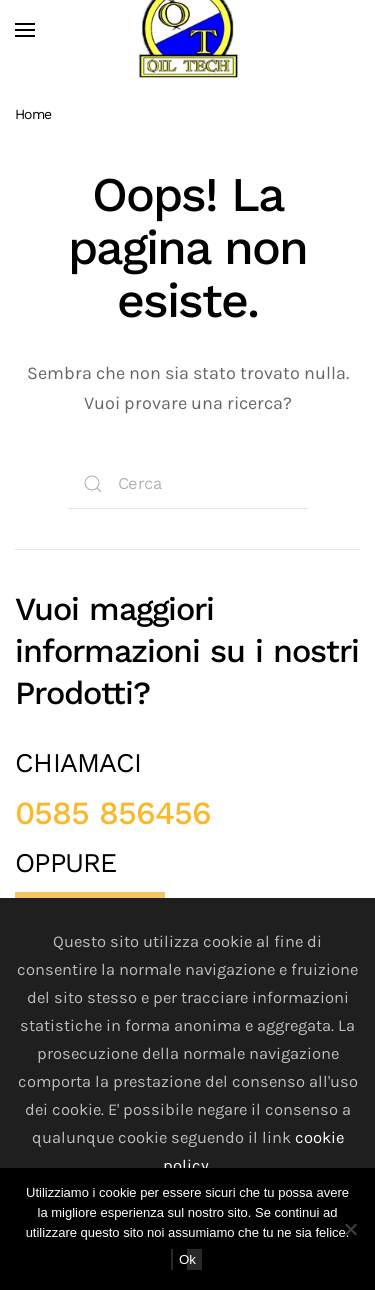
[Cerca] (188, 484)
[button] (25, 30)
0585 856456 (113, 813)
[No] (350, 1229)
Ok (187, 1259)
